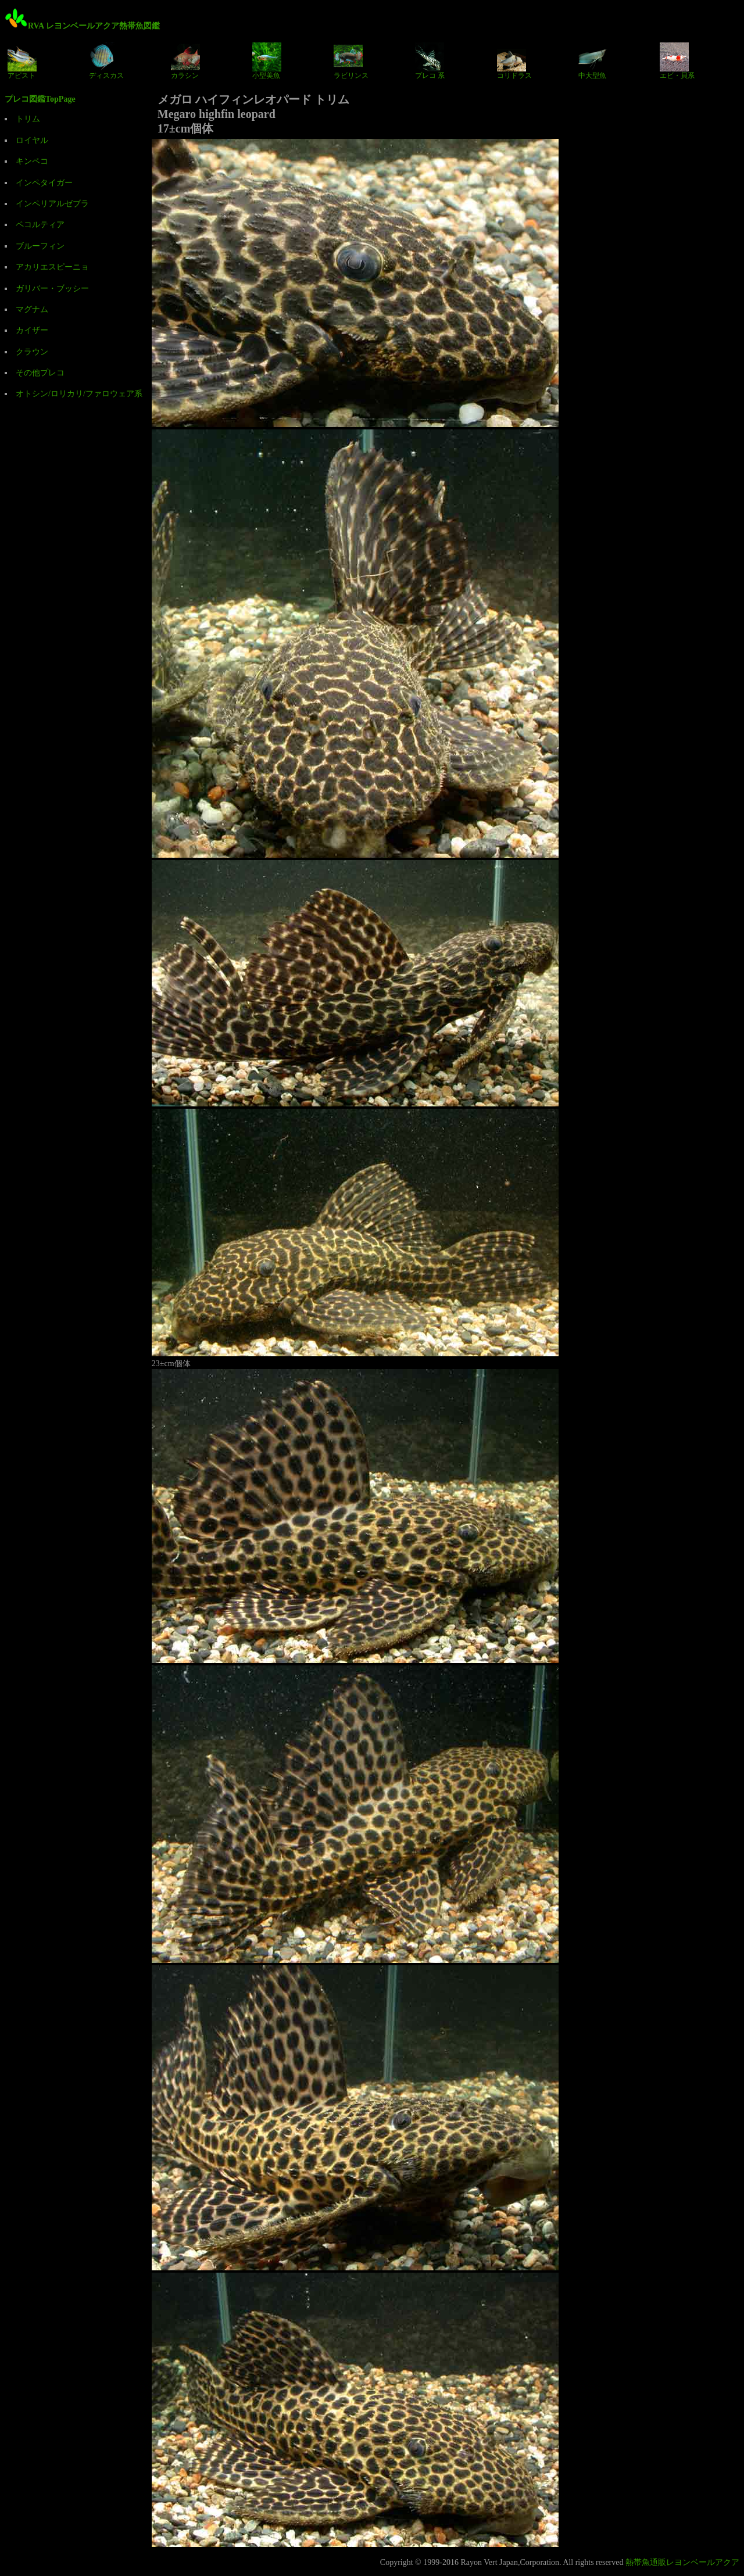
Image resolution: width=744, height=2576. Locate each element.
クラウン (32, 351)
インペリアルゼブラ (52, 203)
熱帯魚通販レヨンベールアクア (682, 2562)
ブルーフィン (40, 246)
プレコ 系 (430, 61)
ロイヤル (32, 140)
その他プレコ (40, 372)
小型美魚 (266, 61)
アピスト (22, 61)
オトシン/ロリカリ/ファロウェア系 (79, 393)
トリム (28, 118)
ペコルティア (40, 224)
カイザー (32, 330)
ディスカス (106, 61)
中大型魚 (592, 61)
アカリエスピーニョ (52, 267)
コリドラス (514, 61)
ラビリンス (351, 61)
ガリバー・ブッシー (52, 288)
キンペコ (32, 161)
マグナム (32, 309)
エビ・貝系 (677, 61)
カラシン (185, 61)
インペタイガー (44, 182)
